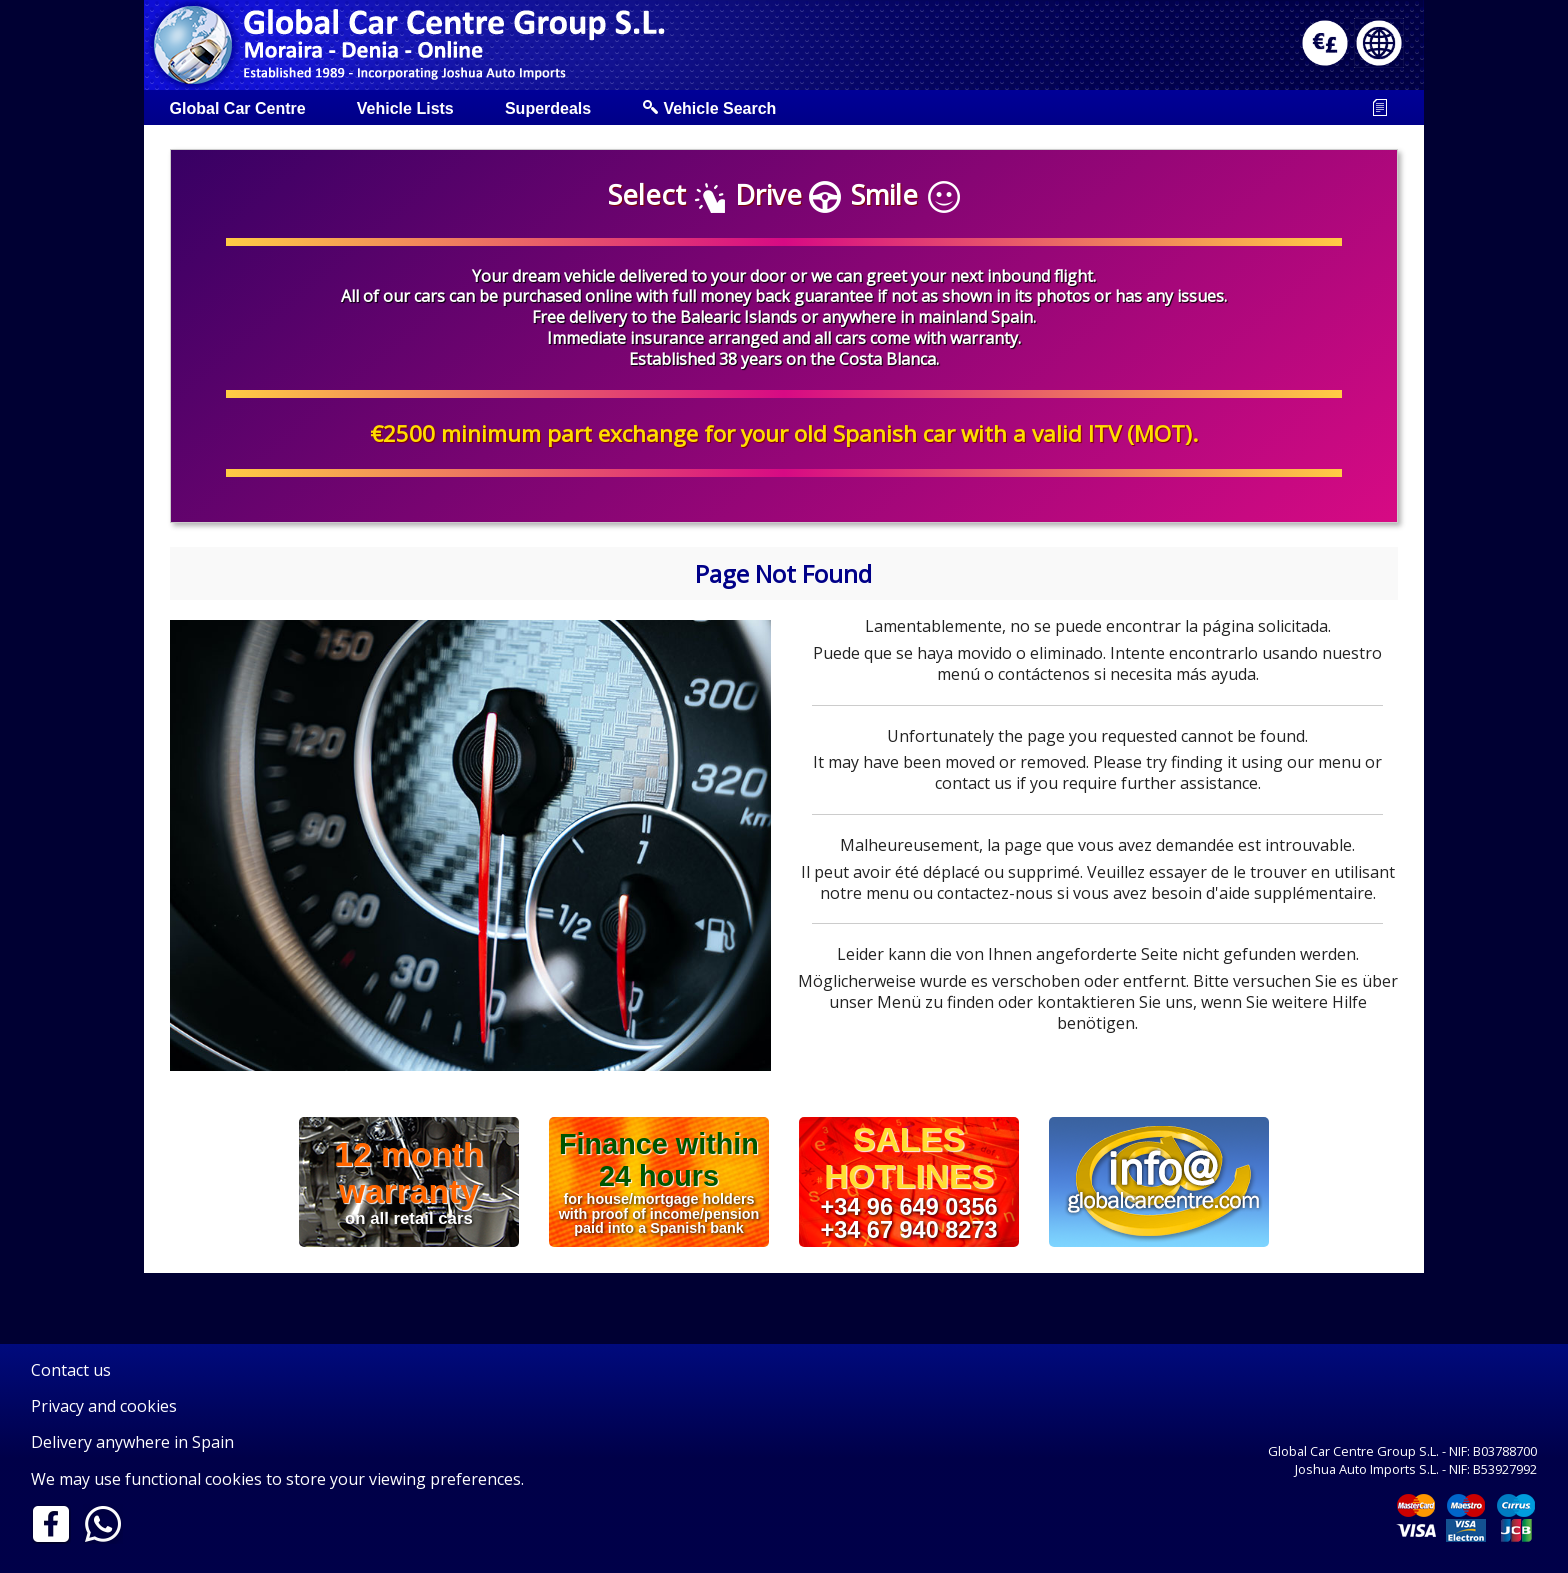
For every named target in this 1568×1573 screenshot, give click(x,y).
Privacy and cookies (104, 1406)
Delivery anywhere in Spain (132, 1442)
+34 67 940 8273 (908, 1230)
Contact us (71, 1370)
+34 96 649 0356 (908, 1206)
